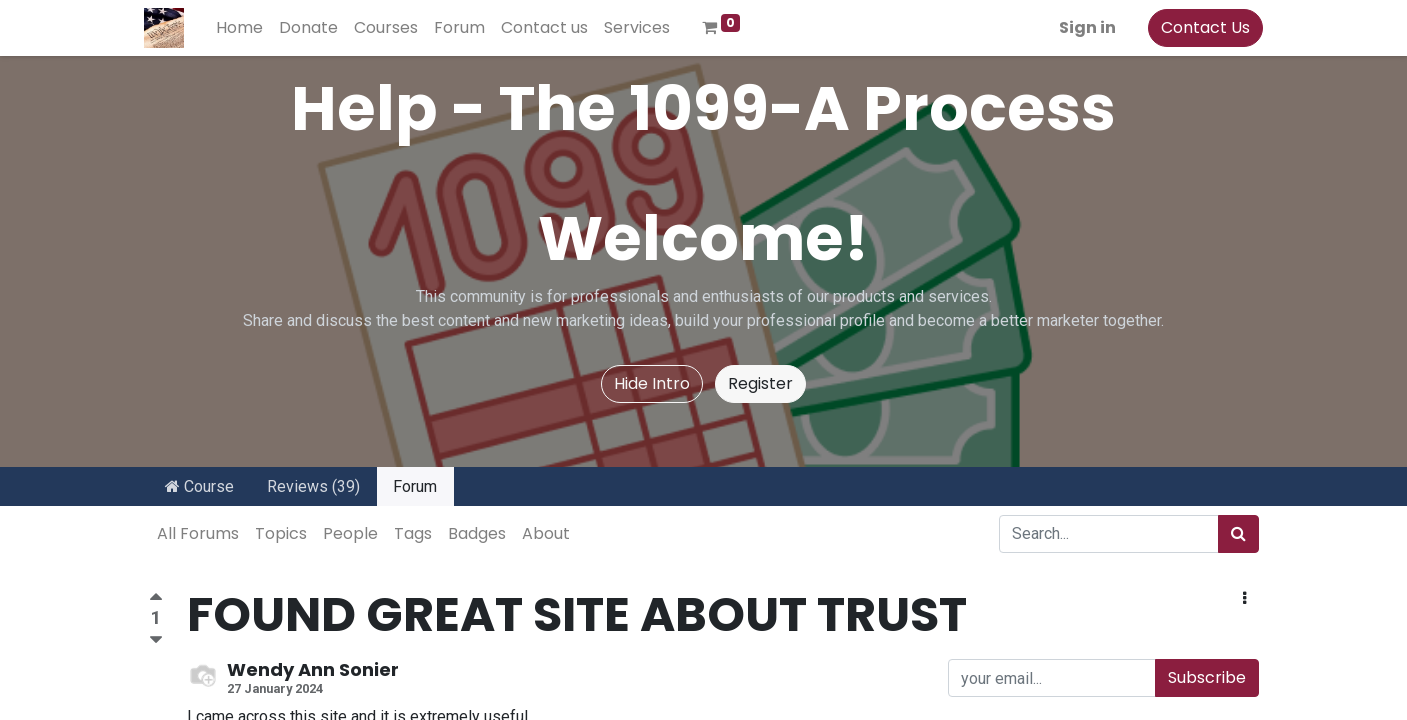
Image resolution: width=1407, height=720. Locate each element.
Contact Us (1201, 27)
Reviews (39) (313, 486)
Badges (477, 533)
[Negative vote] (156, 640)
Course (199, 486)
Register (760, 383)
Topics (281, 533)
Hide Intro (652, 383)
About (546, 533)
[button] (1244, 599)
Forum (415, 486)
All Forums (198, 533)
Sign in (1083, 27)
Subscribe (1207, 677)
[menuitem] (244, 28)
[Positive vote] (156, 599)
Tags (413, 533)
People (350, 533)
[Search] (1238, 534)
